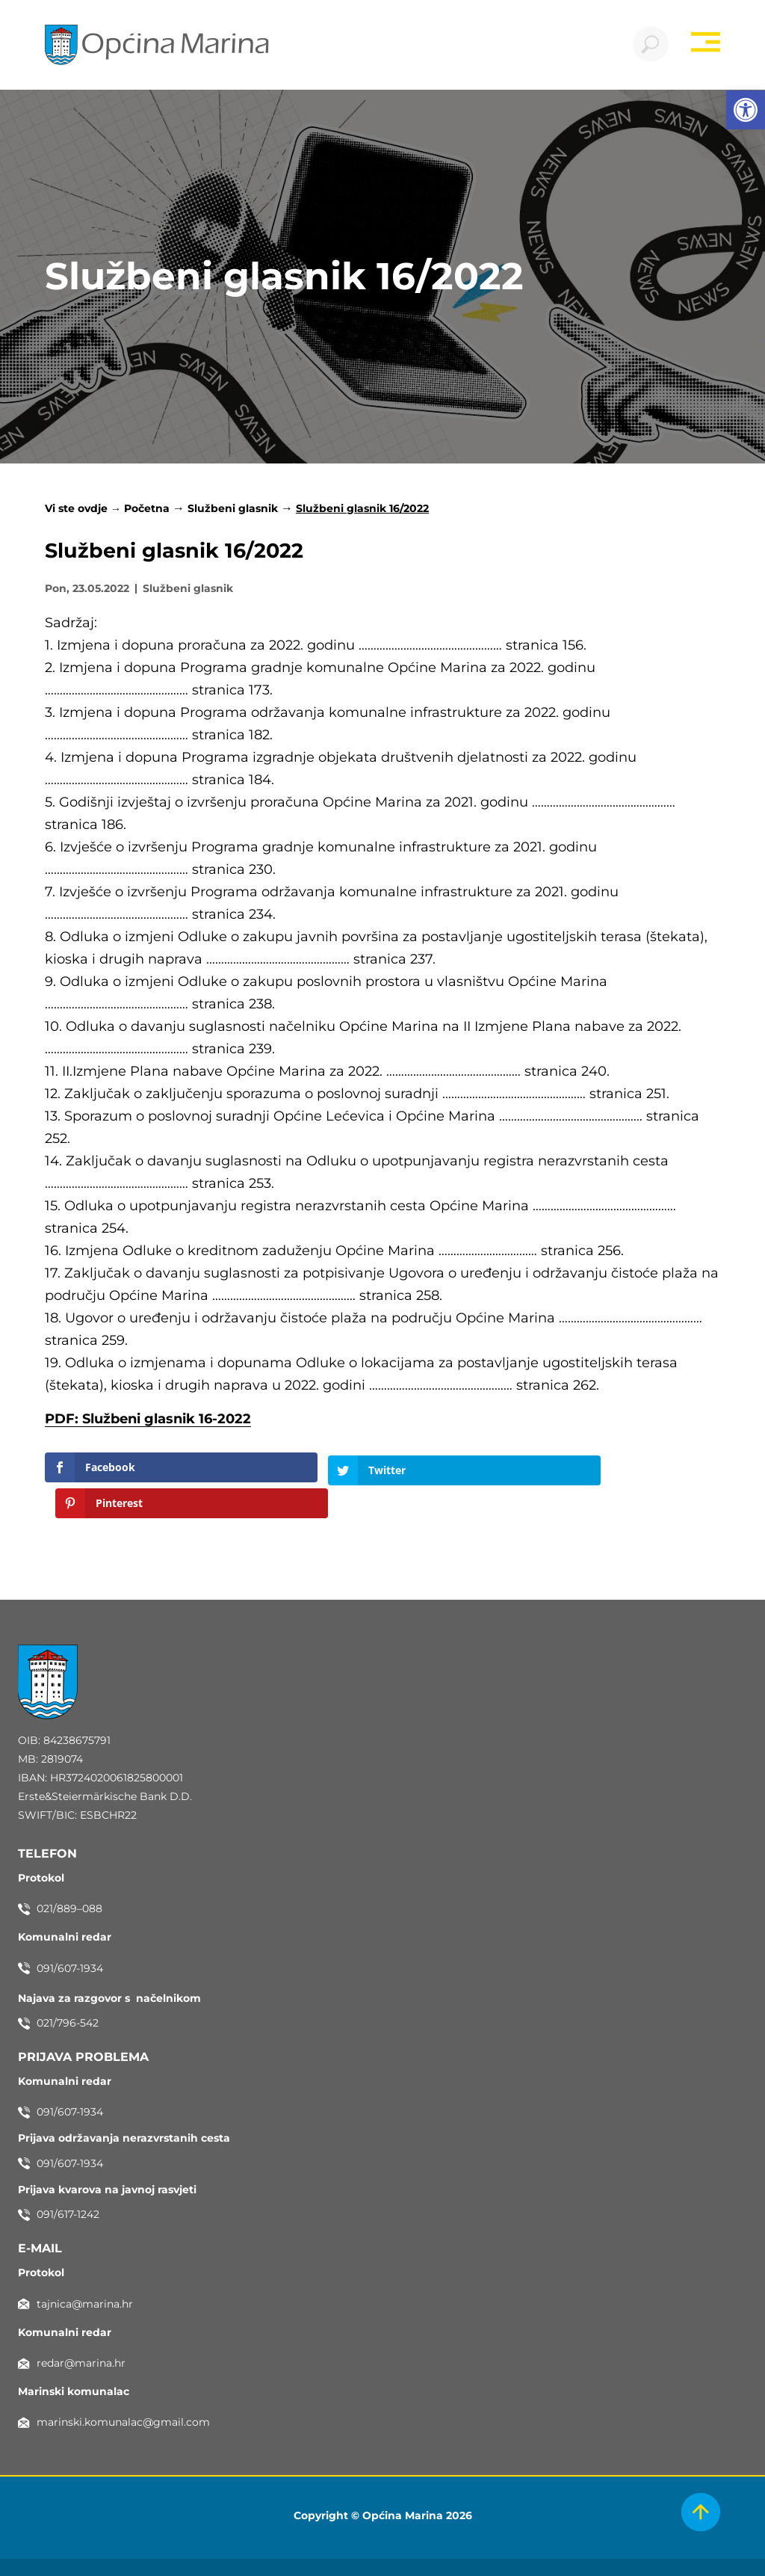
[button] (745, 109)
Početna (147, 510)
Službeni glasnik (233, 510)
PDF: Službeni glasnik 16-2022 (148, 1420)
